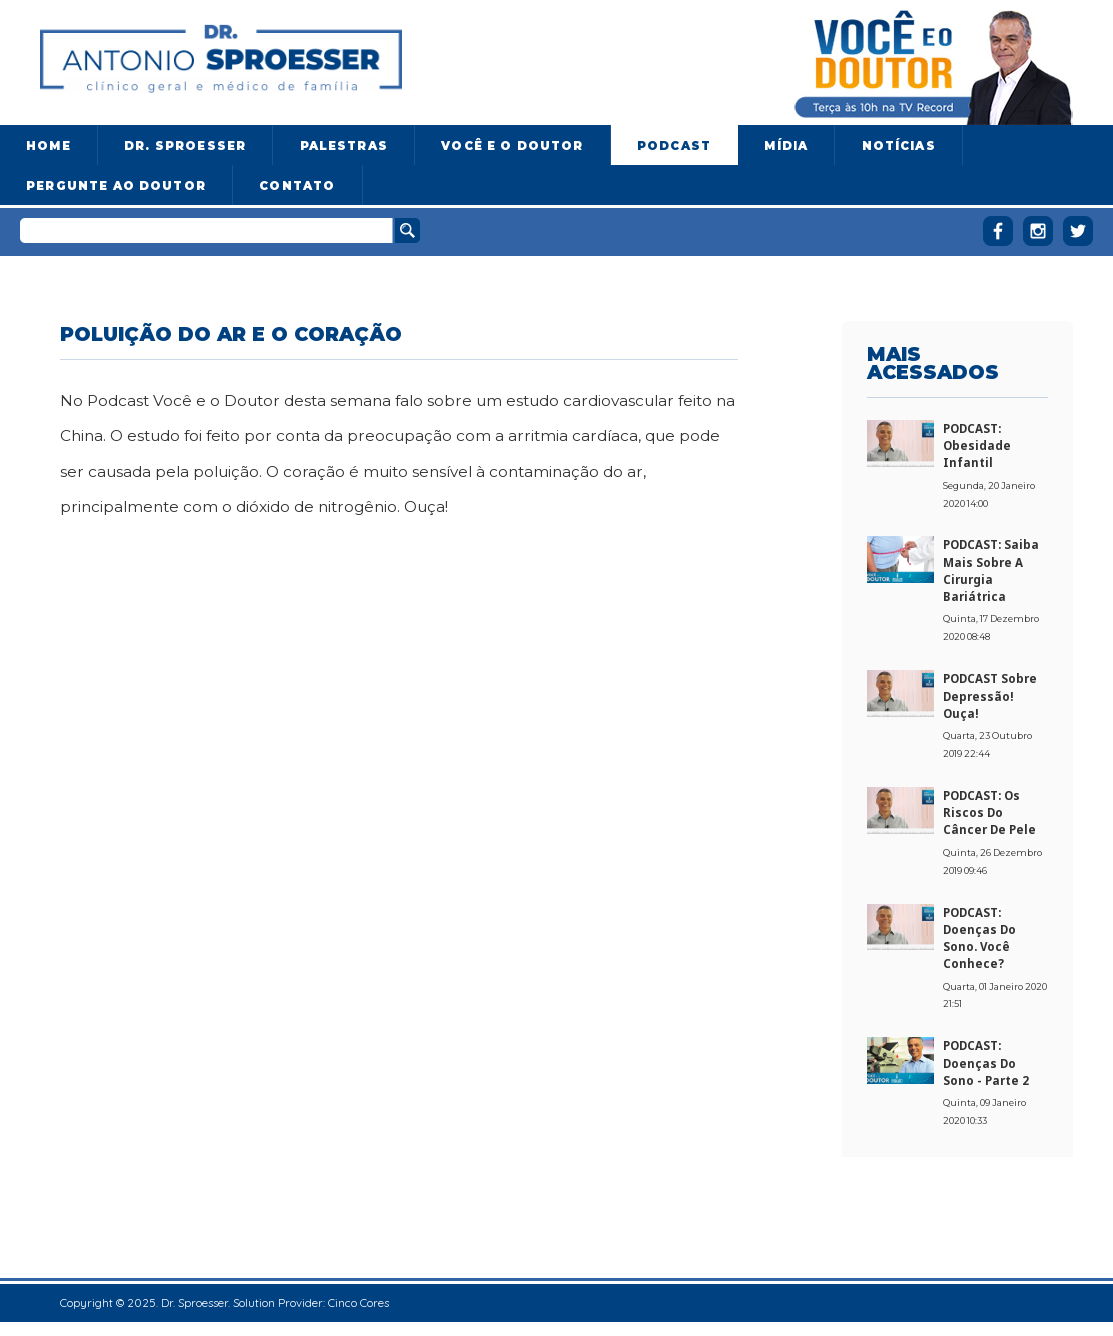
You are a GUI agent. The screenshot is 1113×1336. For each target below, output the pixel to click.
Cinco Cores (358, 1302)
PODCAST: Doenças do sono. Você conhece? (979, 938)
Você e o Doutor (512, 146)
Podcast (674, 146)
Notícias (899, 146)
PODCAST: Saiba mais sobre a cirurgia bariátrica (991, 570)
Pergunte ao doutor (116, 186)
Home (48, 146)
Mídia (786, 146)
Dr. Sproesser (185, 146)
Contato (297, 186)
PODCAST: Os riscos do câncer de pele (989, 813)
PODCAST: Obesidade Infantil (977, 446)
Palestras (344, 146)
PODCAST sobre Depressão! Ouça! (990, 696)
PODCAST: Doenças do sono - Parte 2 (986, 1063)
